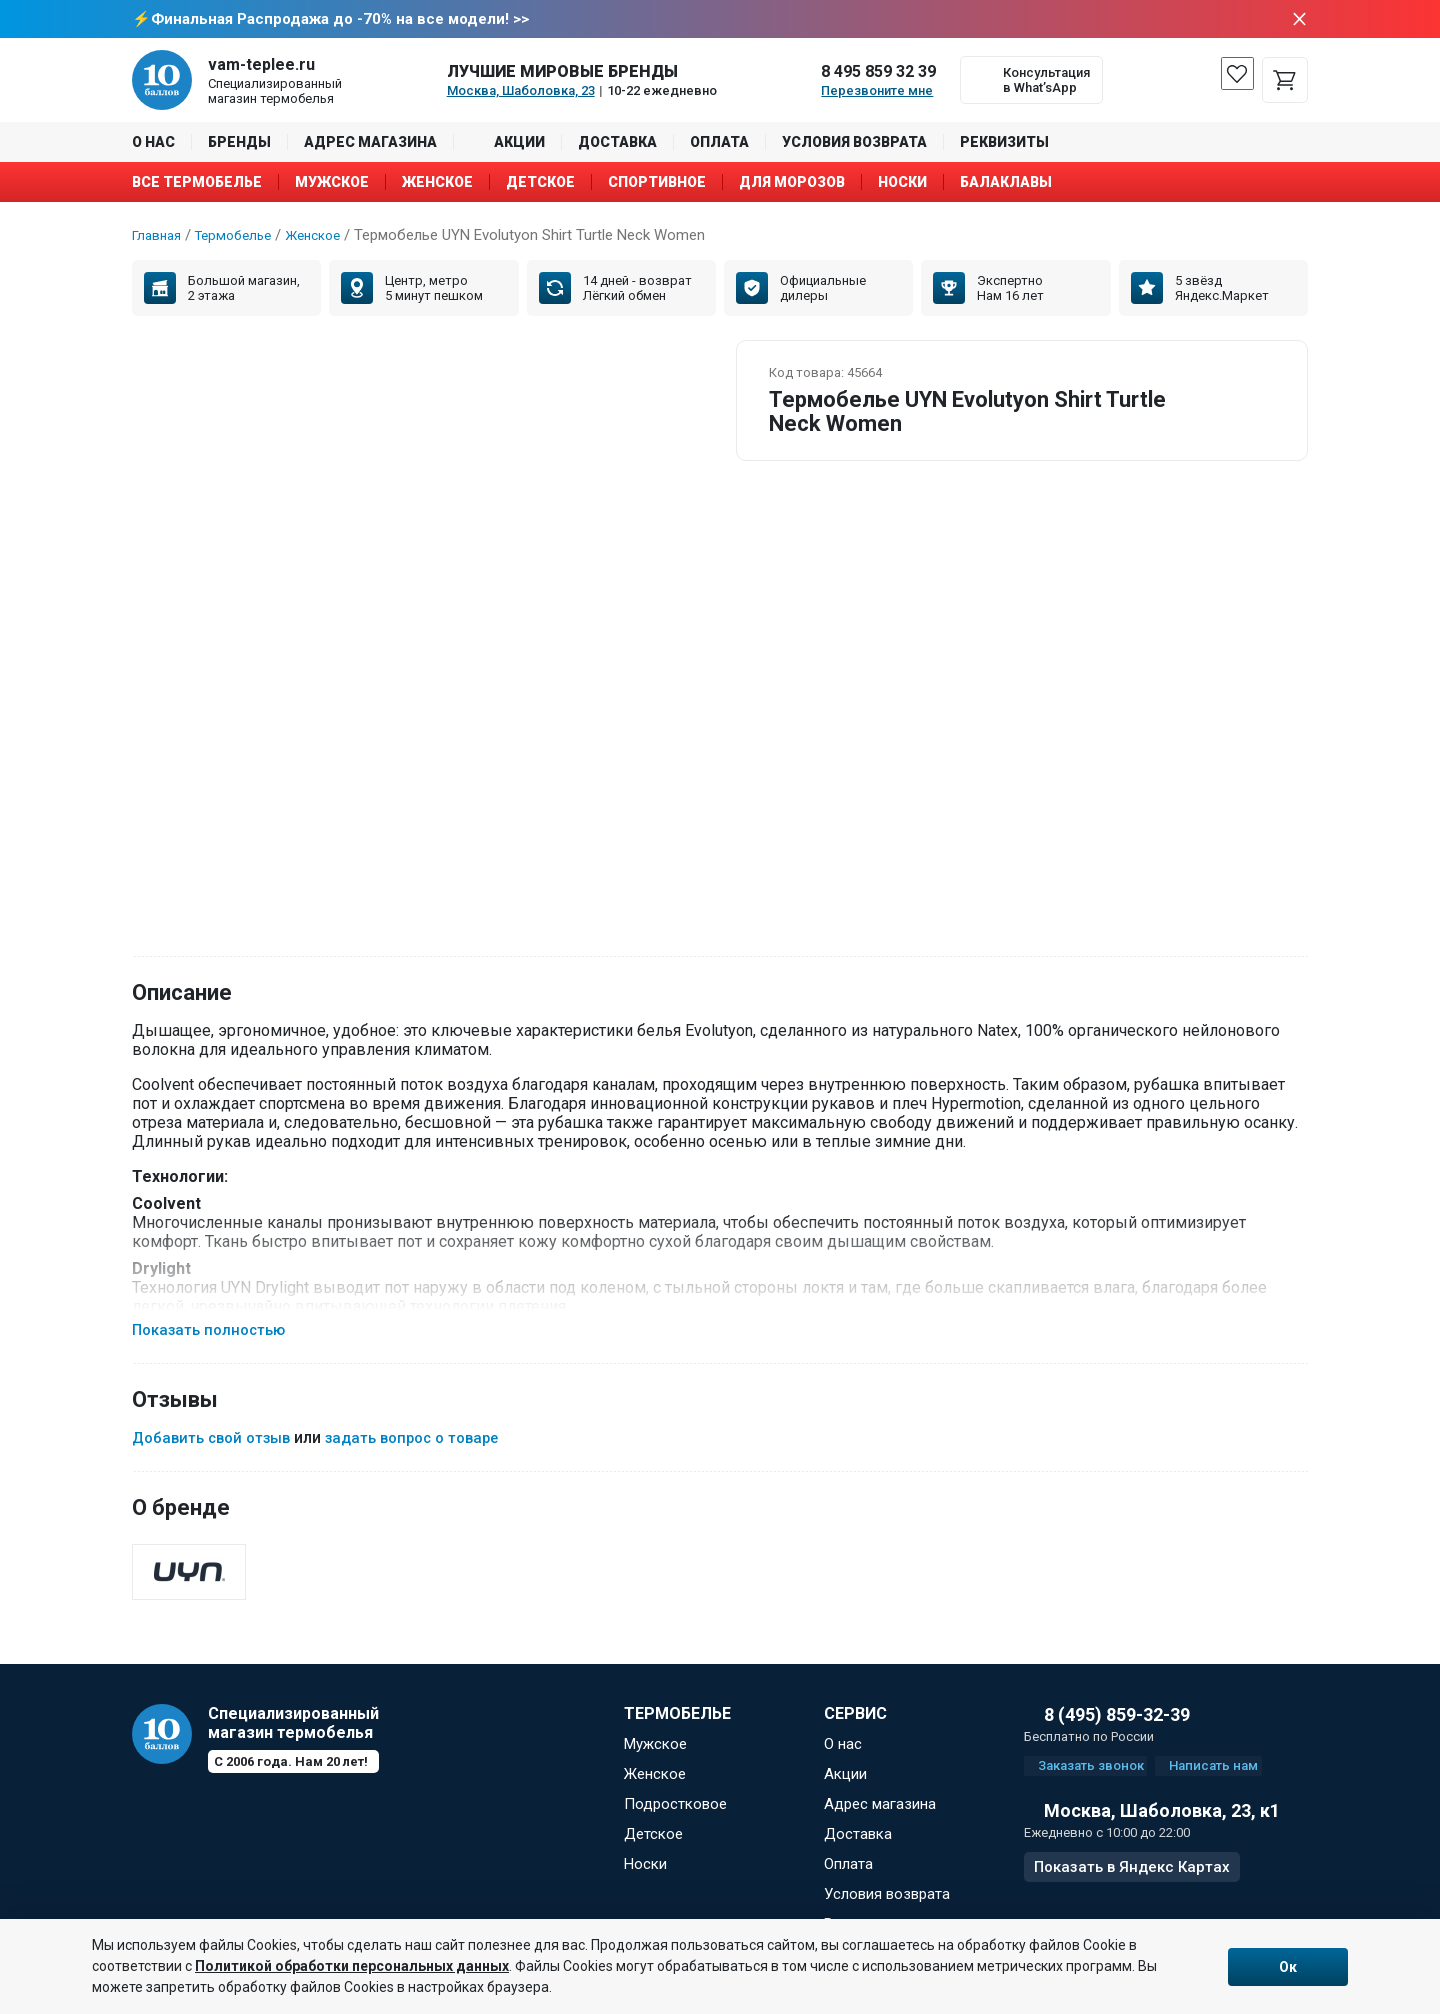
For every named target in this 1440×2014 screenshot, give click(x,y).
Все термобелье (197, 184)
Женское (437, 184)
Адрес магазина (370, 144)
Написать (1238, 1780)
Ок (1288, 1967)
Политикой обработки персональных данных (352, 1966)
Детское (540, 184)
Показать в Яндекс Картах (1132, 1886)
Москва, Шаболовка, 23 (521, 92)
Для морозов (792, 184)
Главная (159, 237)
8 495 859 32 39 (878, 73)
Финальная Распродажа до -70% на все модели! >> (340, 20)
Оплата (719, 144)
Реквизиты (1004, 144)
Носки (902, 184)
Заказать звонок (1096, 1780)
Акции (519, 144)
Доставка (617, 144)
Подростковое (675, 1813)
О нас (153, 144)
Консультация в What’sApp (1046, 82)
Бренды (239, 144)
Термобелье (243, 237)
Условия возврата (854, 144)
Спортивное (657, 184)
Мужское (332, 184)
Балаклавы (1006, 184)
